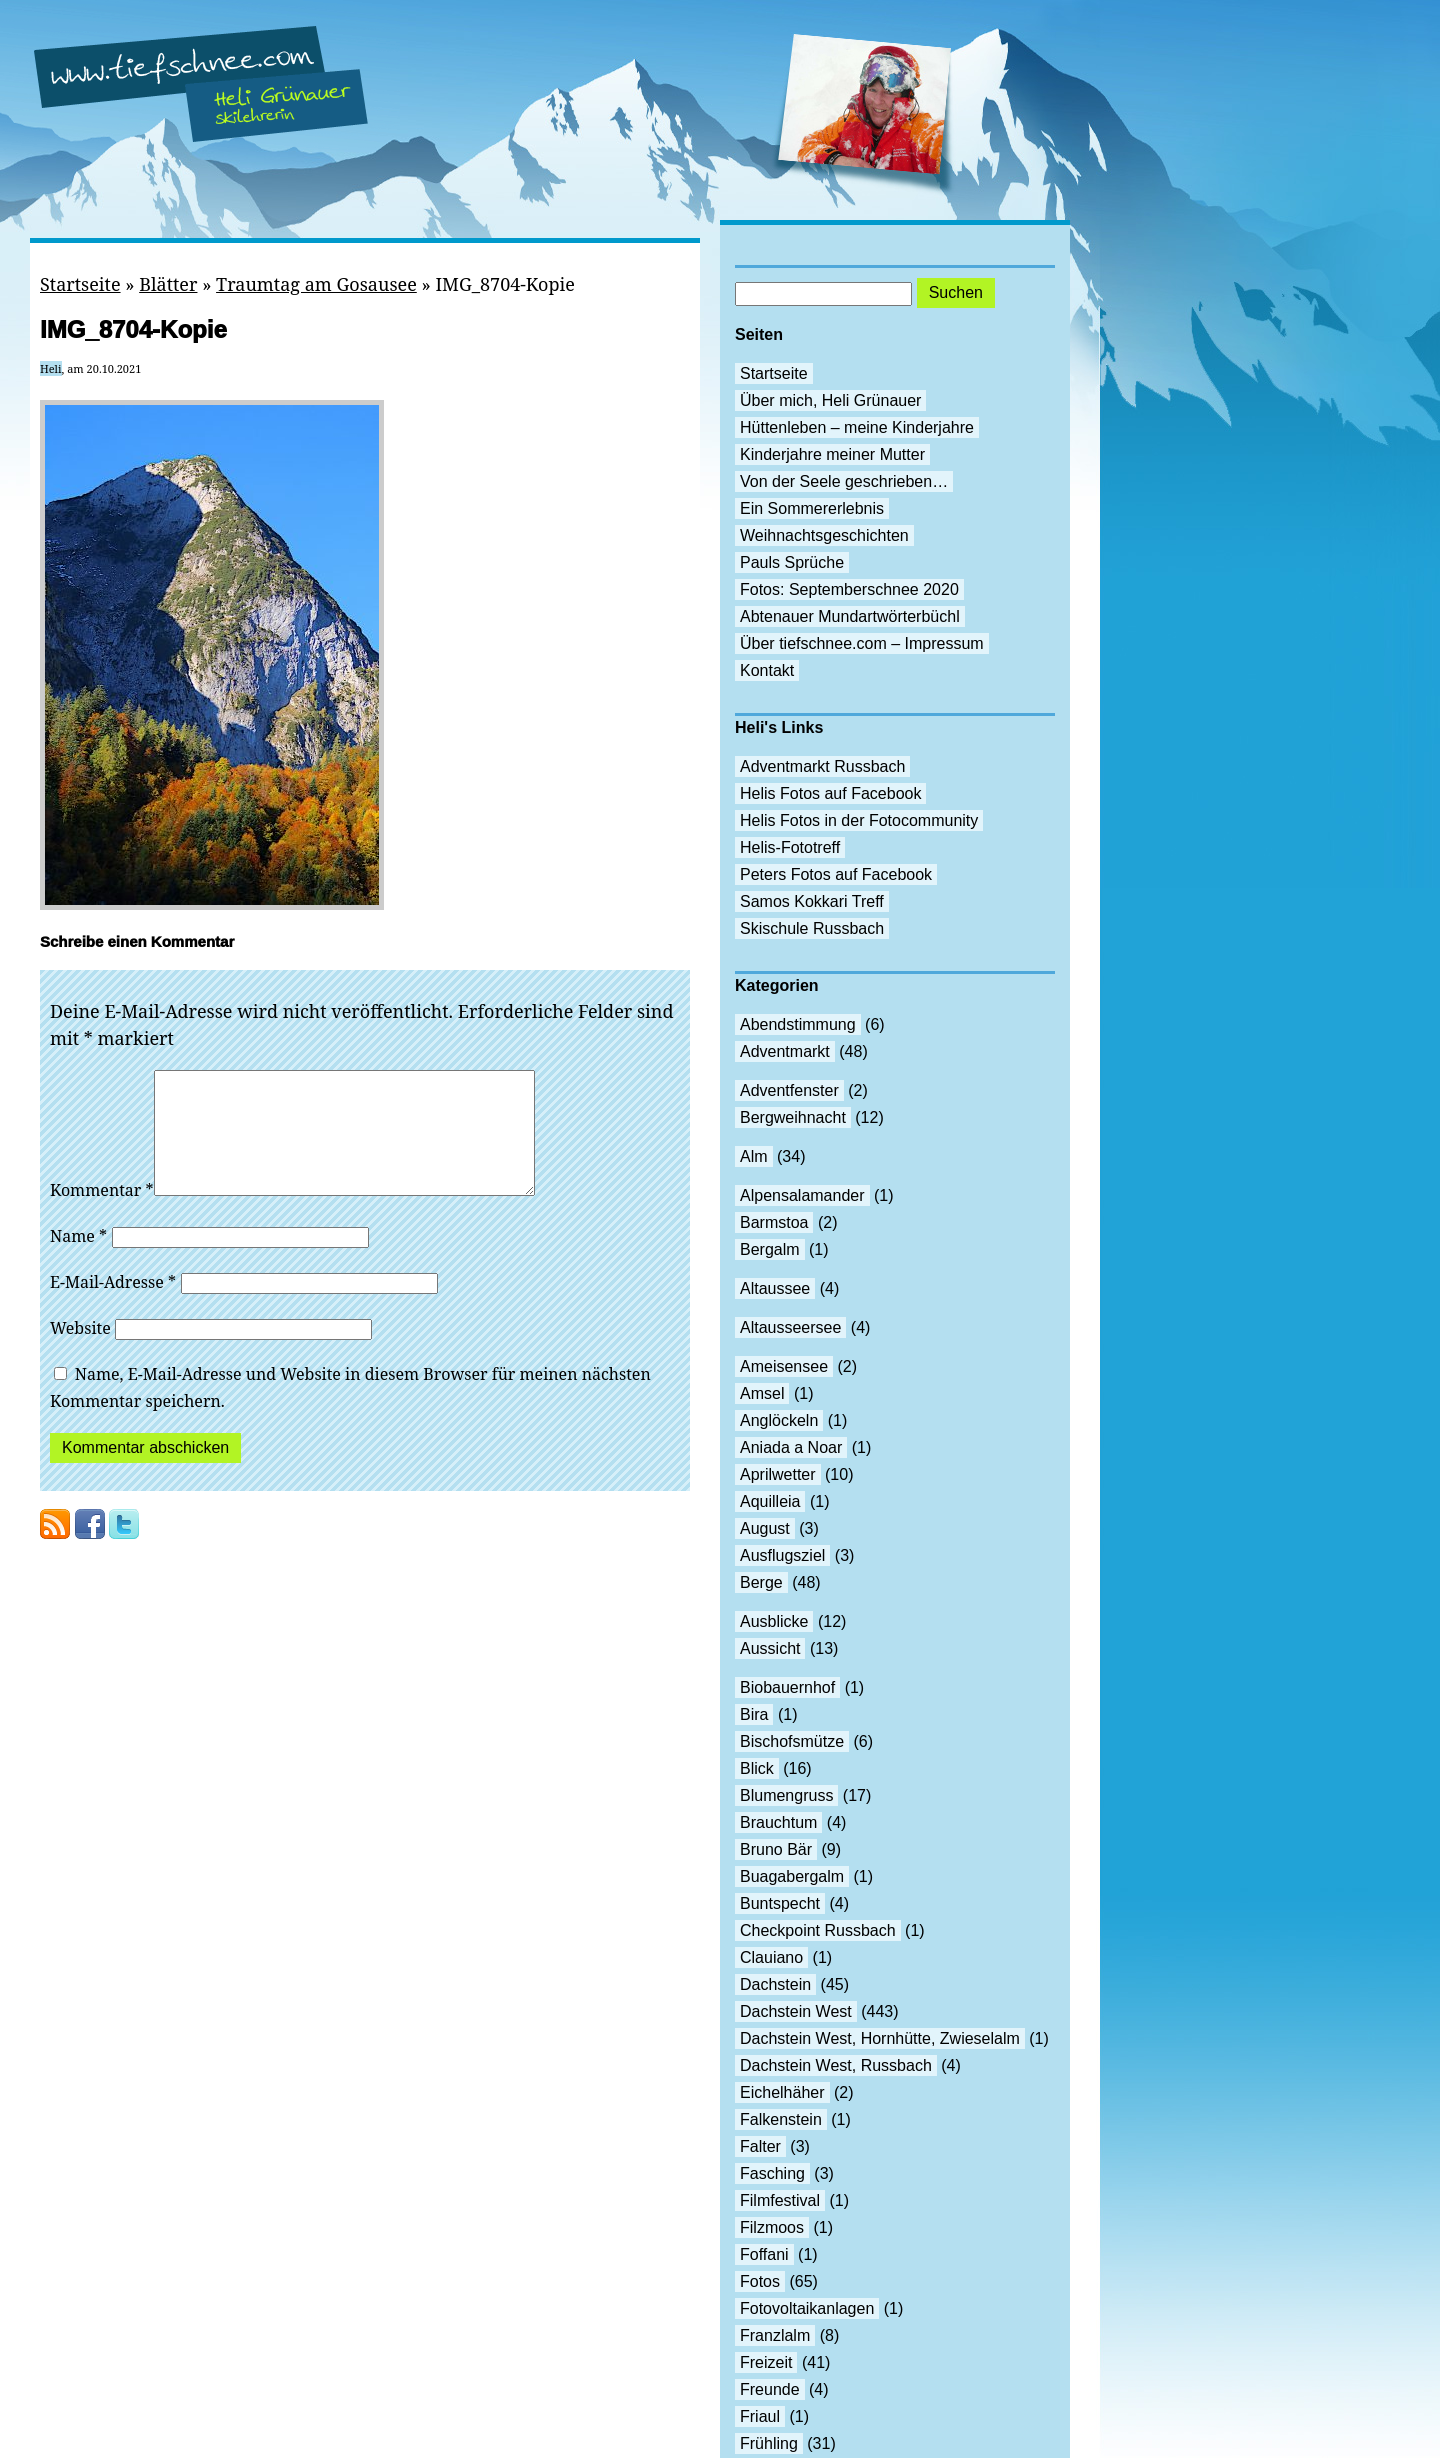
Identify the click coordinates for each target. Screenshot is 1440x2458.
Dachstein (775, 1984)
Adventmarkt (785, 1051)
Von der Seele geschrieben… (844, 481)
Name (78, 1260)
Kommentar (102, 1214)
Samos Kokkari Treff (812, 901)
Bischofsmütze (792, 1741)
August (765, 1528)
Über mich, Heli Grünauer (830, 400)
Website (80, 1352)
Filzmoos (772, 2227)
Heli (51, 368)
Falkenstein (781, 2119)
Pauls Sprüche (792, 562)
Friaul (760, 2416)
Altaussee (775, 1288)
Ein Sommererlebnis (812, 508)
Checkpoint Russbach (818, 1930)
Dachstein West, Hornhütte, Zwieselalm (880, 2038)
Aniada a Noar (791, 1447)
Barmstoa (774, 1222)
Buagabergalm (792, 1876)
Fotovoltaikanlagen (807, 2308)
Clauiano (771, 1957)
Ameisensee (784, 1366)
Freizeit (766, 2362)
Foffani (764, 2254)
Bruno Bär (776, 1849)
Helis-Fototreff (790, 847)
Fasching (772, 2173)
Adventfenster (789, 1090)
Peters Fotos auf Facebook (836, 874)
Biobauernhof (787, 1687)
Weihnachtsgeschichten (824, 535)
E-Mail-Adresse (113, 1306)
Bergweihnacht (793, 1117)
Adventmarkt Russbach (822, 766)
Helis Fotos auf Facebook (830, 793)
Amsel (762, 1393)
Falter (760, 2146)
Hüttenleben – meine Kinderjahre (857, 427)
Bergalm (770, 1249)
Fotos (760, 2281)
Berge (761, 1582)
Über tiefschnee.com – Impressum (862, 643)
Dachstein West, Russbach (836, 2065)
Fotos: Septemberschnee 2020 (849, 589)
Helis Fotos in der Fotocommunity (859, 820)
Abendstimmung (798, 1024)
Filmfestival (780, 2200)
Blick (757, 1768)
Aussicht (770, 1648)
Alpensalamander (802, 1195)
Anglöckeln (779, 1420)
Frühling (769, 2443)
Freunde (770, 2389)
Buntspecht (780, 1903)
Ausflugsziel (782, 1555)
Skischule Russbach (812, 928)
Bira (754, 1714)
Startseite (80, 284)
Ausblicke (774, 1621)
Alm (754, 1156)
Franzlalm (775, 2335)
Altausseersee (790, 1327)
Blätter (168, 284)
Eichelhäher (782, 2092)
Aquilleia (770, 1501)
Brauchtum (778, 1822)
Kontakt (767, 670)
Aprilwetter (778, 1474)
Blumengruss (786, 1795)
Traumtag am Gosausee (316, 284)
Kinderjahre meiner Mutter (832, 454)
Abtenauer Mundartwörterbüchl (850, 616)
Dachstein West (796, 2011)
